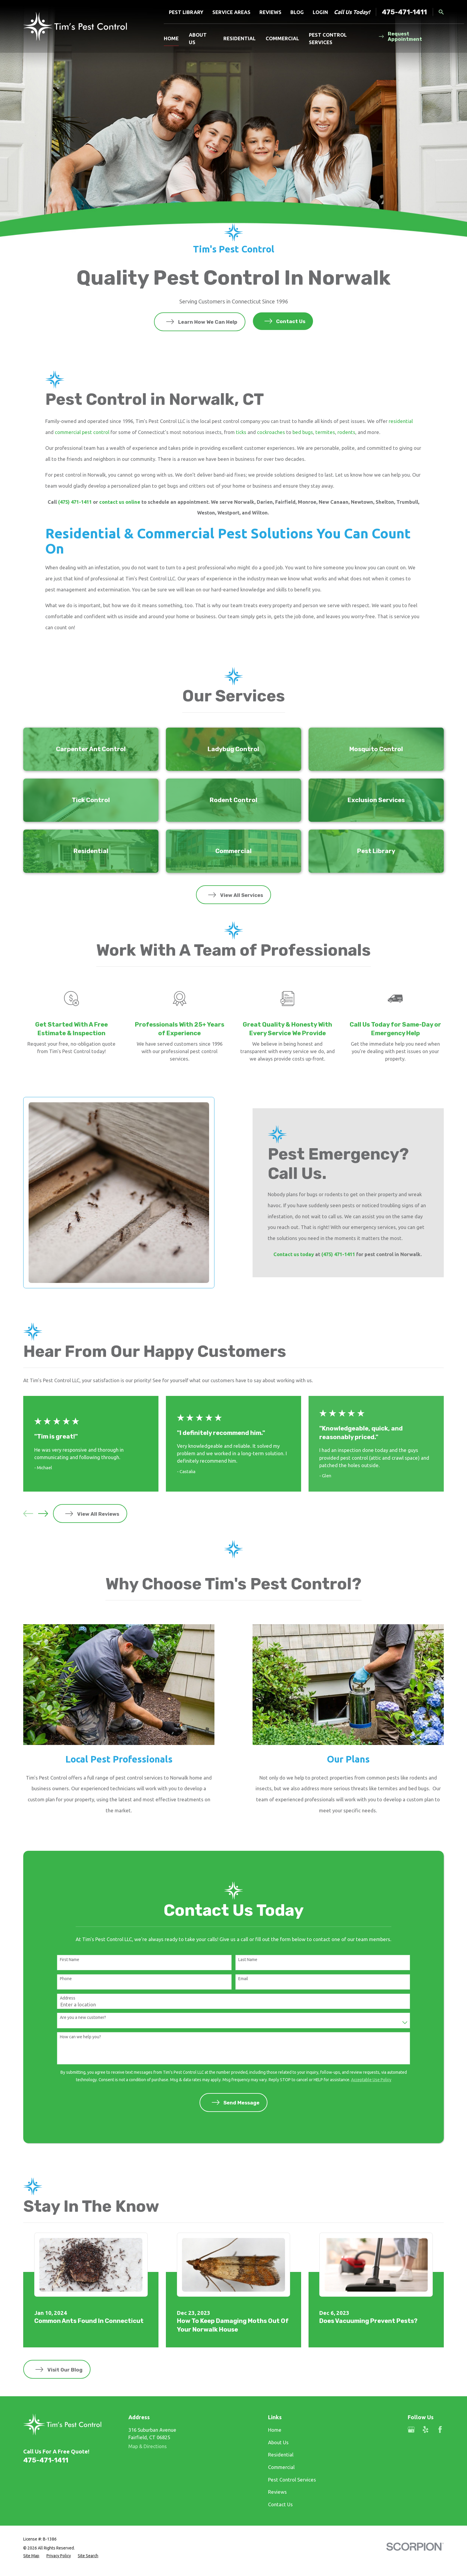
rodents (346, 432)
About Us (278, 2442)
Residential (280, 2454)
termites (325, 432)
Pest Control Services (292, 2479)
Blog (297, 12)
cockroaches (271, 432)
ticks (241, 432)
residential (401, 421)
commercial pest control (82, 432)
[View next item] (43, 1513)
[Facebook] (440, 2429)
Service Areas (231, 12)
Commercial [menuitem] (282, 38)
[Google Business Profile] (411, 2429)
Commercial (281, 2467)
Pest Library (186, 12)
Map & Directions (147, 2446)
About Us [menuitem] (198, 38)
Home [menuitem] (171, 38)
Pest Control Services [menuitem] (328, 38)
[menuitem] (31, 2556)
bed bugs (302, 432)
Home (274, 2430)
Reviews (270, 12)
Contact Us (280, 2504)
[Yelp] (425, 2429)
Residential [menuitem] (239, 38)
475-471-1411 (404, 12)
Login (320, 12)
